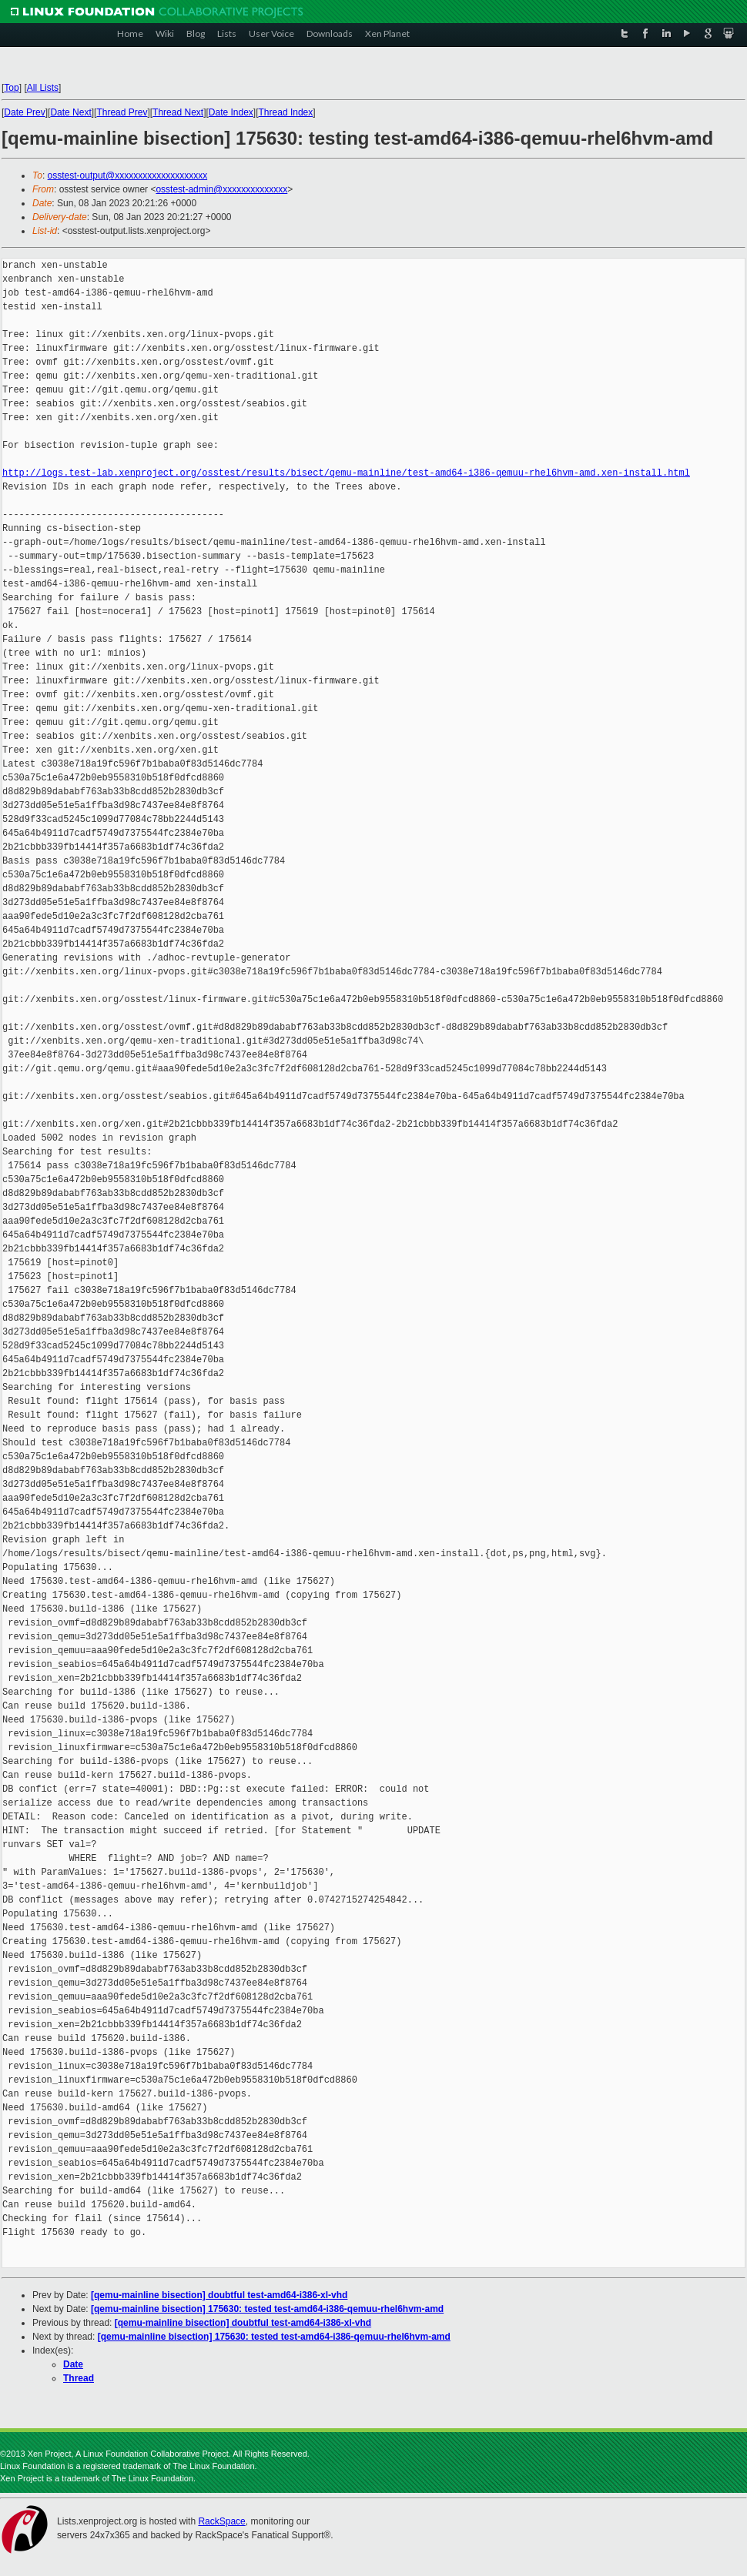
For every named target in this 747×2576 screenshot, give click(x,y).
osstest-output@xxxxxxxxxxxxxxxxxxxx (128, 175)
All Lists (43, 87)
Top (11, 87)
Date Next (70, 112)
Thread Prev (121, 112)
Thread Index (286, 112)
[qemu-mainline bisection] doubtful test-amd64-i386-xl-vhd (219, 2295)
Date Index (231, 112)
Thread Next (177, 112)
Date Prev (24, 112)
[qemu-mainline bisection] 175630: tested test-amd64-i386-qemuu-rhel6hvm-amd (267, 2309)
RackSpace (221, 2521)
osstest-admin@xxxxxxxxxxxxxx (221, 189)
